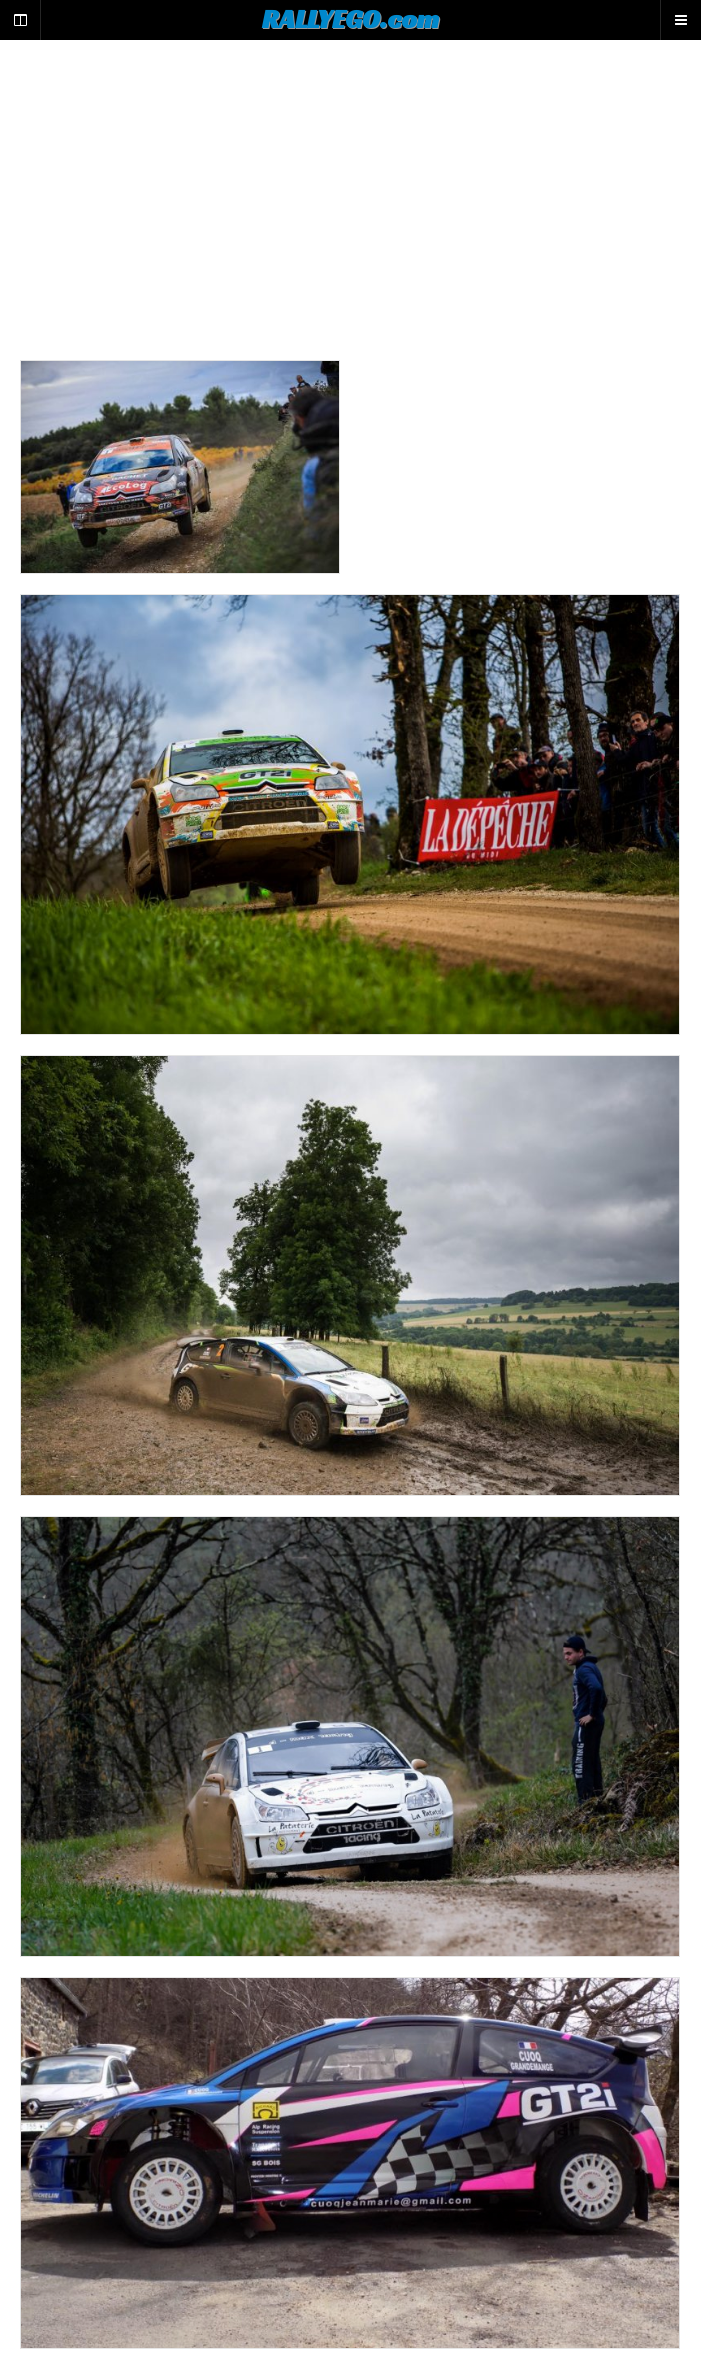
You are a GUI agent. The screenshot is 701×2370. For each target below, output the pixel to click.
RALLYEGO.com (350, 19)
